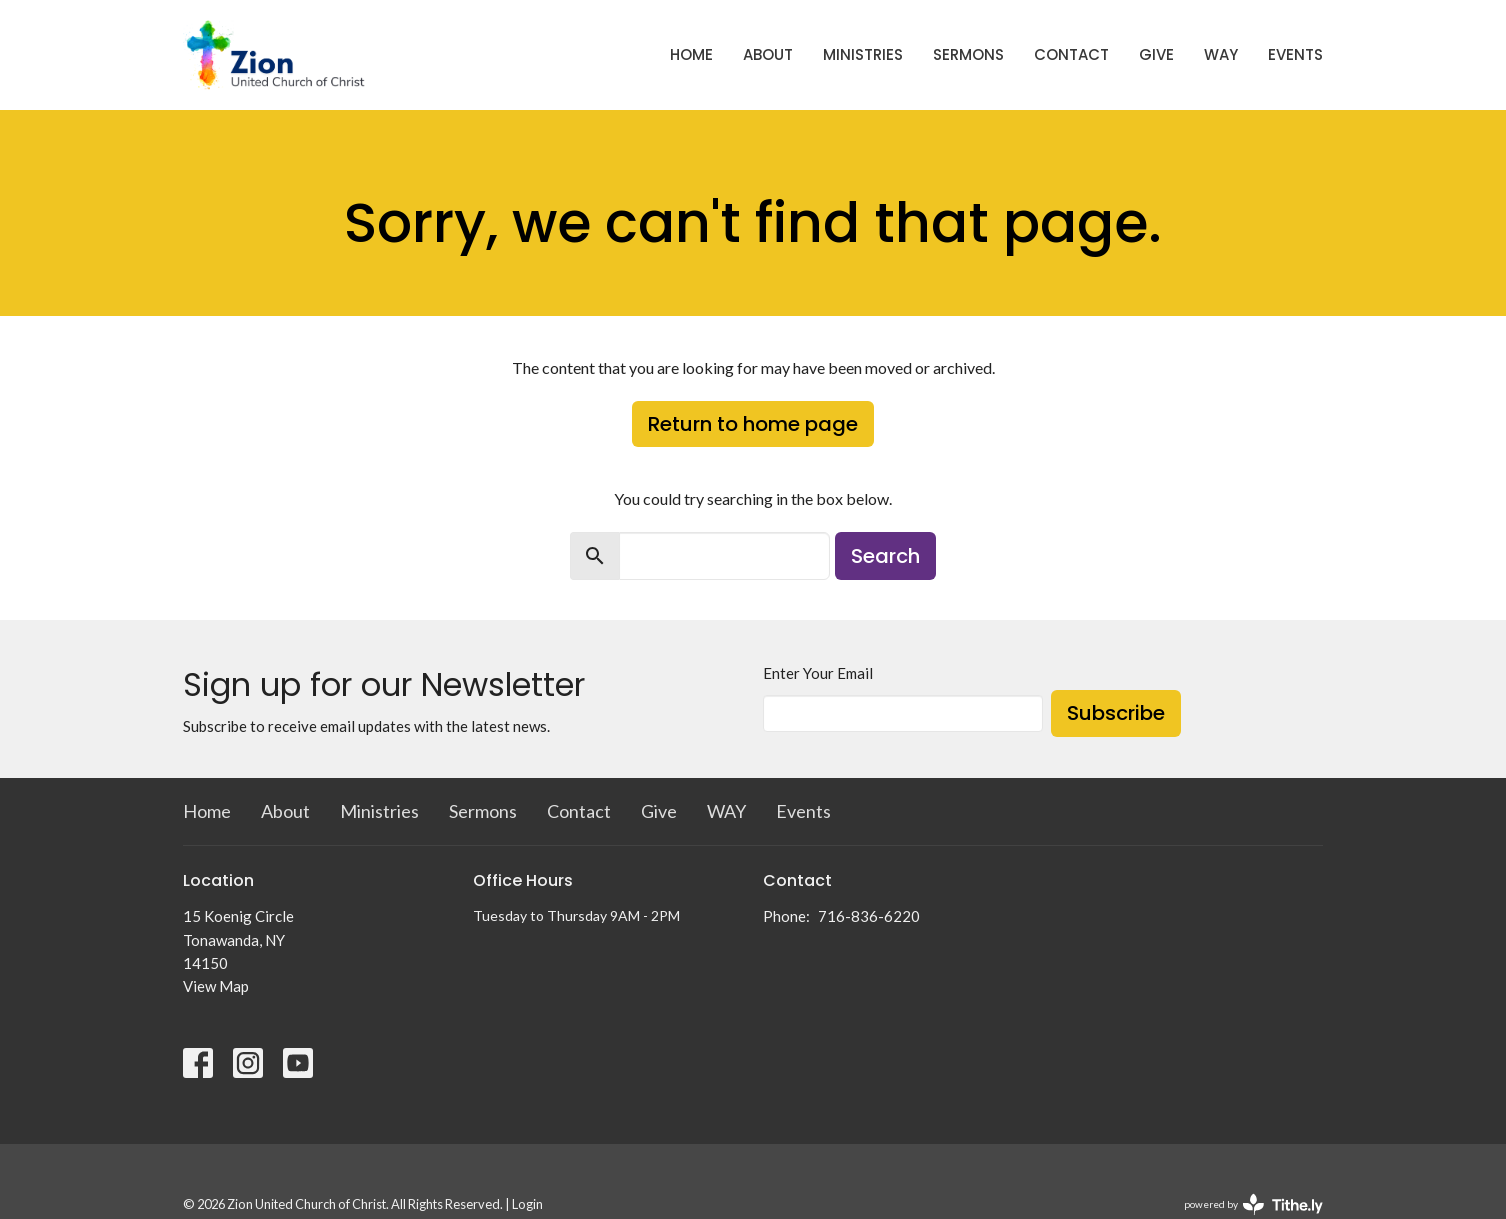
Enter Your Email (818, 673)
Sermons (968, 54)
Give (1156, 54)
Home (691, 54)
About (768, 54)
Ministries (863, 54)
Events (1295, 54)
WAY (1221, 54)
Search (885, 556)
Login (527, 1204)
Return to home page (753, 424)
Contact (1071, 54)
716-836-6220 (869, 916)
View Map (216, 986)
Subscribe (1116, 713)
